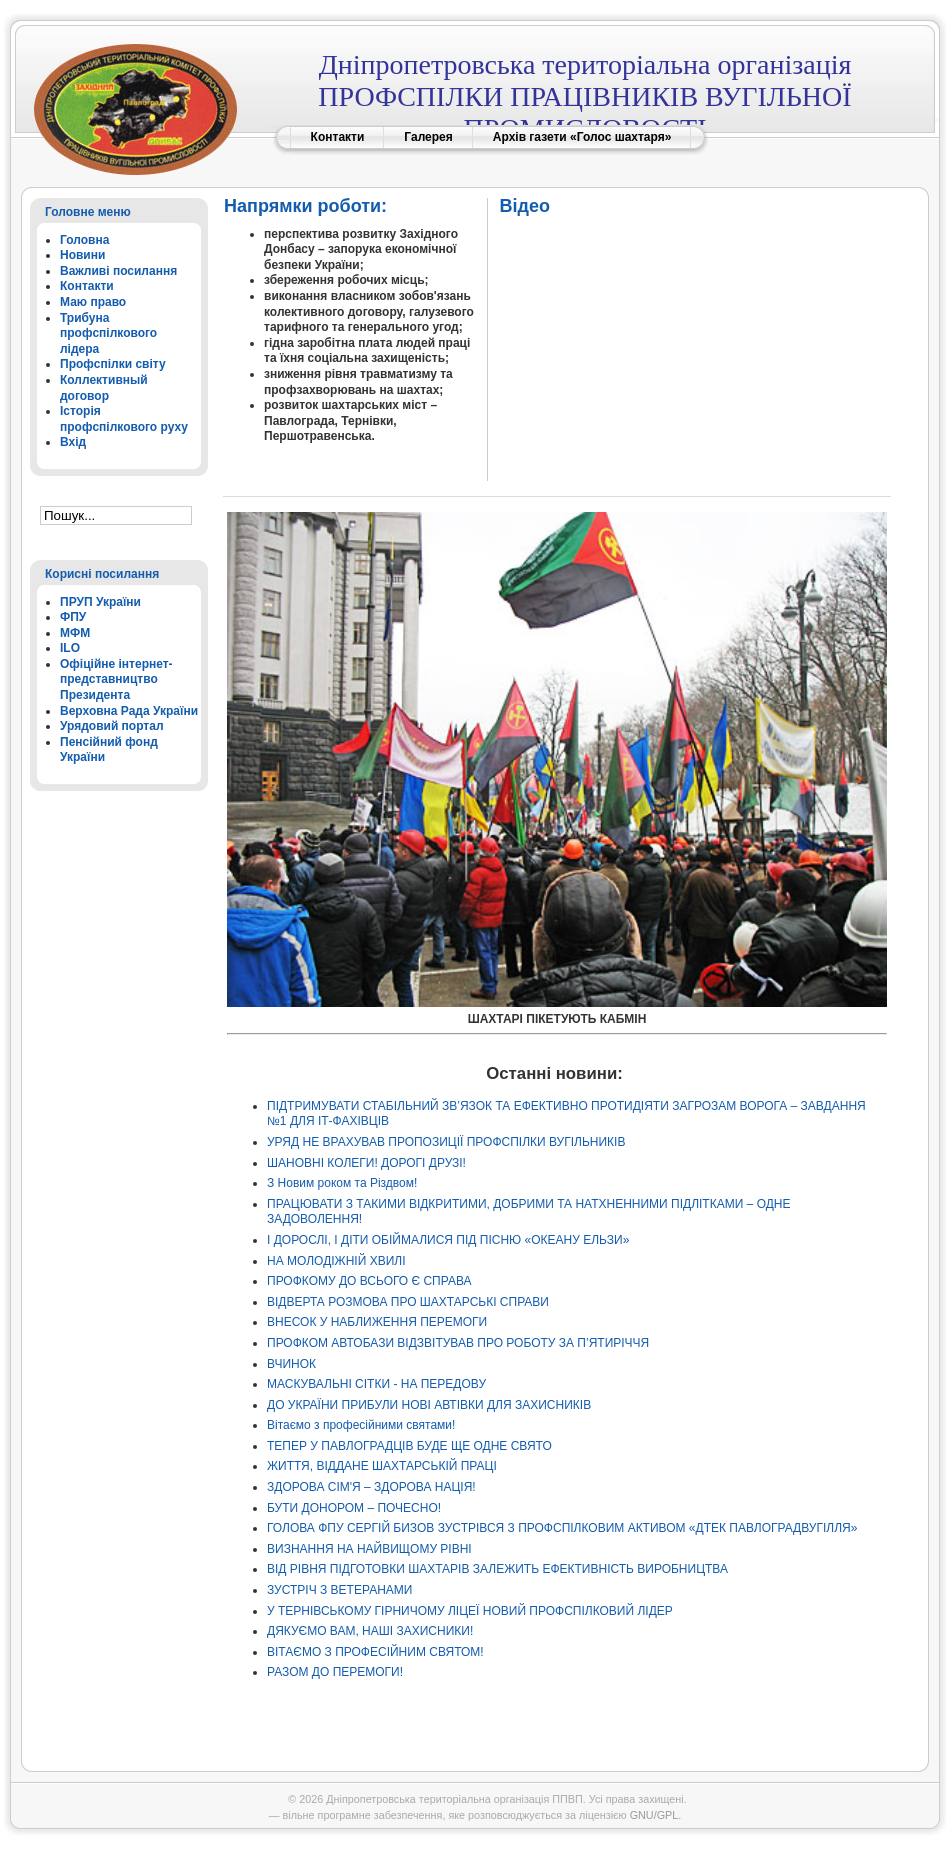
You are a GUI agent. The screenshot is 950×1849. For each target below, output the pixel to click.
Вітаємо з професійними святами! (361, 1425)
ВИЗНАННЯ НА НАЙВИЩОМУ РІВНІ (369, 1549)
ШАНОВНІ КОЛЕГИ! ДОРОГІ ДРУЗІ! (366, 1163)
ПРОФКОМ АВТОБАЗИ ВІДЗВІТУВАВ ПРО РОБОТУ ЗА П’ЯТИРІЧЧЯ (458, 1343)
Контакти (338, 137)
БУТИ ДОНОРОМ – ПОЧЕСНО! (354, 1508)
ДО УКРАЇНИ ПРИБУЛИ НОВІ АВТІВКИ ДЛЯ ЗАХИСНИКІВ (429, 1405)
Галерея (428, 137)
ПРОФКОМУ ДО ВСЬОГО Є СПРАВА (369, 1281)
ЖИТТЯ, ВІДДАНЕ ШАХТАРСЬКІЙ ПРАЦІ (382, 1466)
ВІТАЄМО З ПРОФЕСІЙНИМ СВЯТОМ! (375, 1652)
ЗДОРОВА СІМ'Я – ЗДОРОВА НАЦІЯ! (371, 1487)
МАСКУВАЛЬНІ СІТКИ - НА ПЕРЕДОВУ (376, 1384)
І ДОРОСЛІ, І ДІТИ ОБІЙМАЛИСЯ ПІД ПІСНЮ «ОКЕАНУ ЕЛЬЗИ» (448, 1240)
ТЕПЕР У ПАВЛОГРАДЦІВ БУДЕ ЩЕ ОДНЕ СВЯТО (409, 1446)
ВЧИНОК (291, 1364)
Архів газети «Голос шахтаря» (582, 137)
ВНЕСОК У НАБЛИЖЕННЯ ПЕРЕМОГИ (377, 1322)
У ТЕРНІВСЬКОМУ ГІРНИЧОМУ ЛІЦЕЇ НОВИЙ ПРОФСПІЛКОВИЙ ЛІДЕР (470, 1611)
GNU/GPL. (656, 1815)
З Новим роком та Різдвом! (342, 1183)
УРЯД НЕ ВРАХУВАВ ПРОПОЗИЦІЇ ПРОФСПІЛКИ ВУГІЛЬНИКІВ (446, 1142)
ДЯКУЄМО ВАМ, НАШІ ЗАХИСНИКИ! (370, 1631)
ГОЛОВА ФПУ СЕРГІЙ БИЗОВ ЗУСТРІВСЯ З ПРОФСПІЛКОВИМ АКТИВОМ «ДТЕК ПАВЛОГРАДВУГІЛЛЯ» (562, 1528)
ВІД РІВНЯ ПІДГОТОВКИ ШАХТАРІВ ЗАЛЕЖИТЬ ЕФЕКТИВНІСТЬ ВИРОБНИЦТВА (497, 1569)
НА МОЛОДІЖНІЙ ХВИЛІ (336, 1261)
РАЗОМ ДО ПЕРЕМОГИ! (335, 1672)
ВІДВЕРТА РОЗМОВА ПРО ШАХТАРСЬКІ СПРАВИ (408, 1302)
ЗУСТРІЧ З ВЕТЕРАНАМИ (339, 1590)
